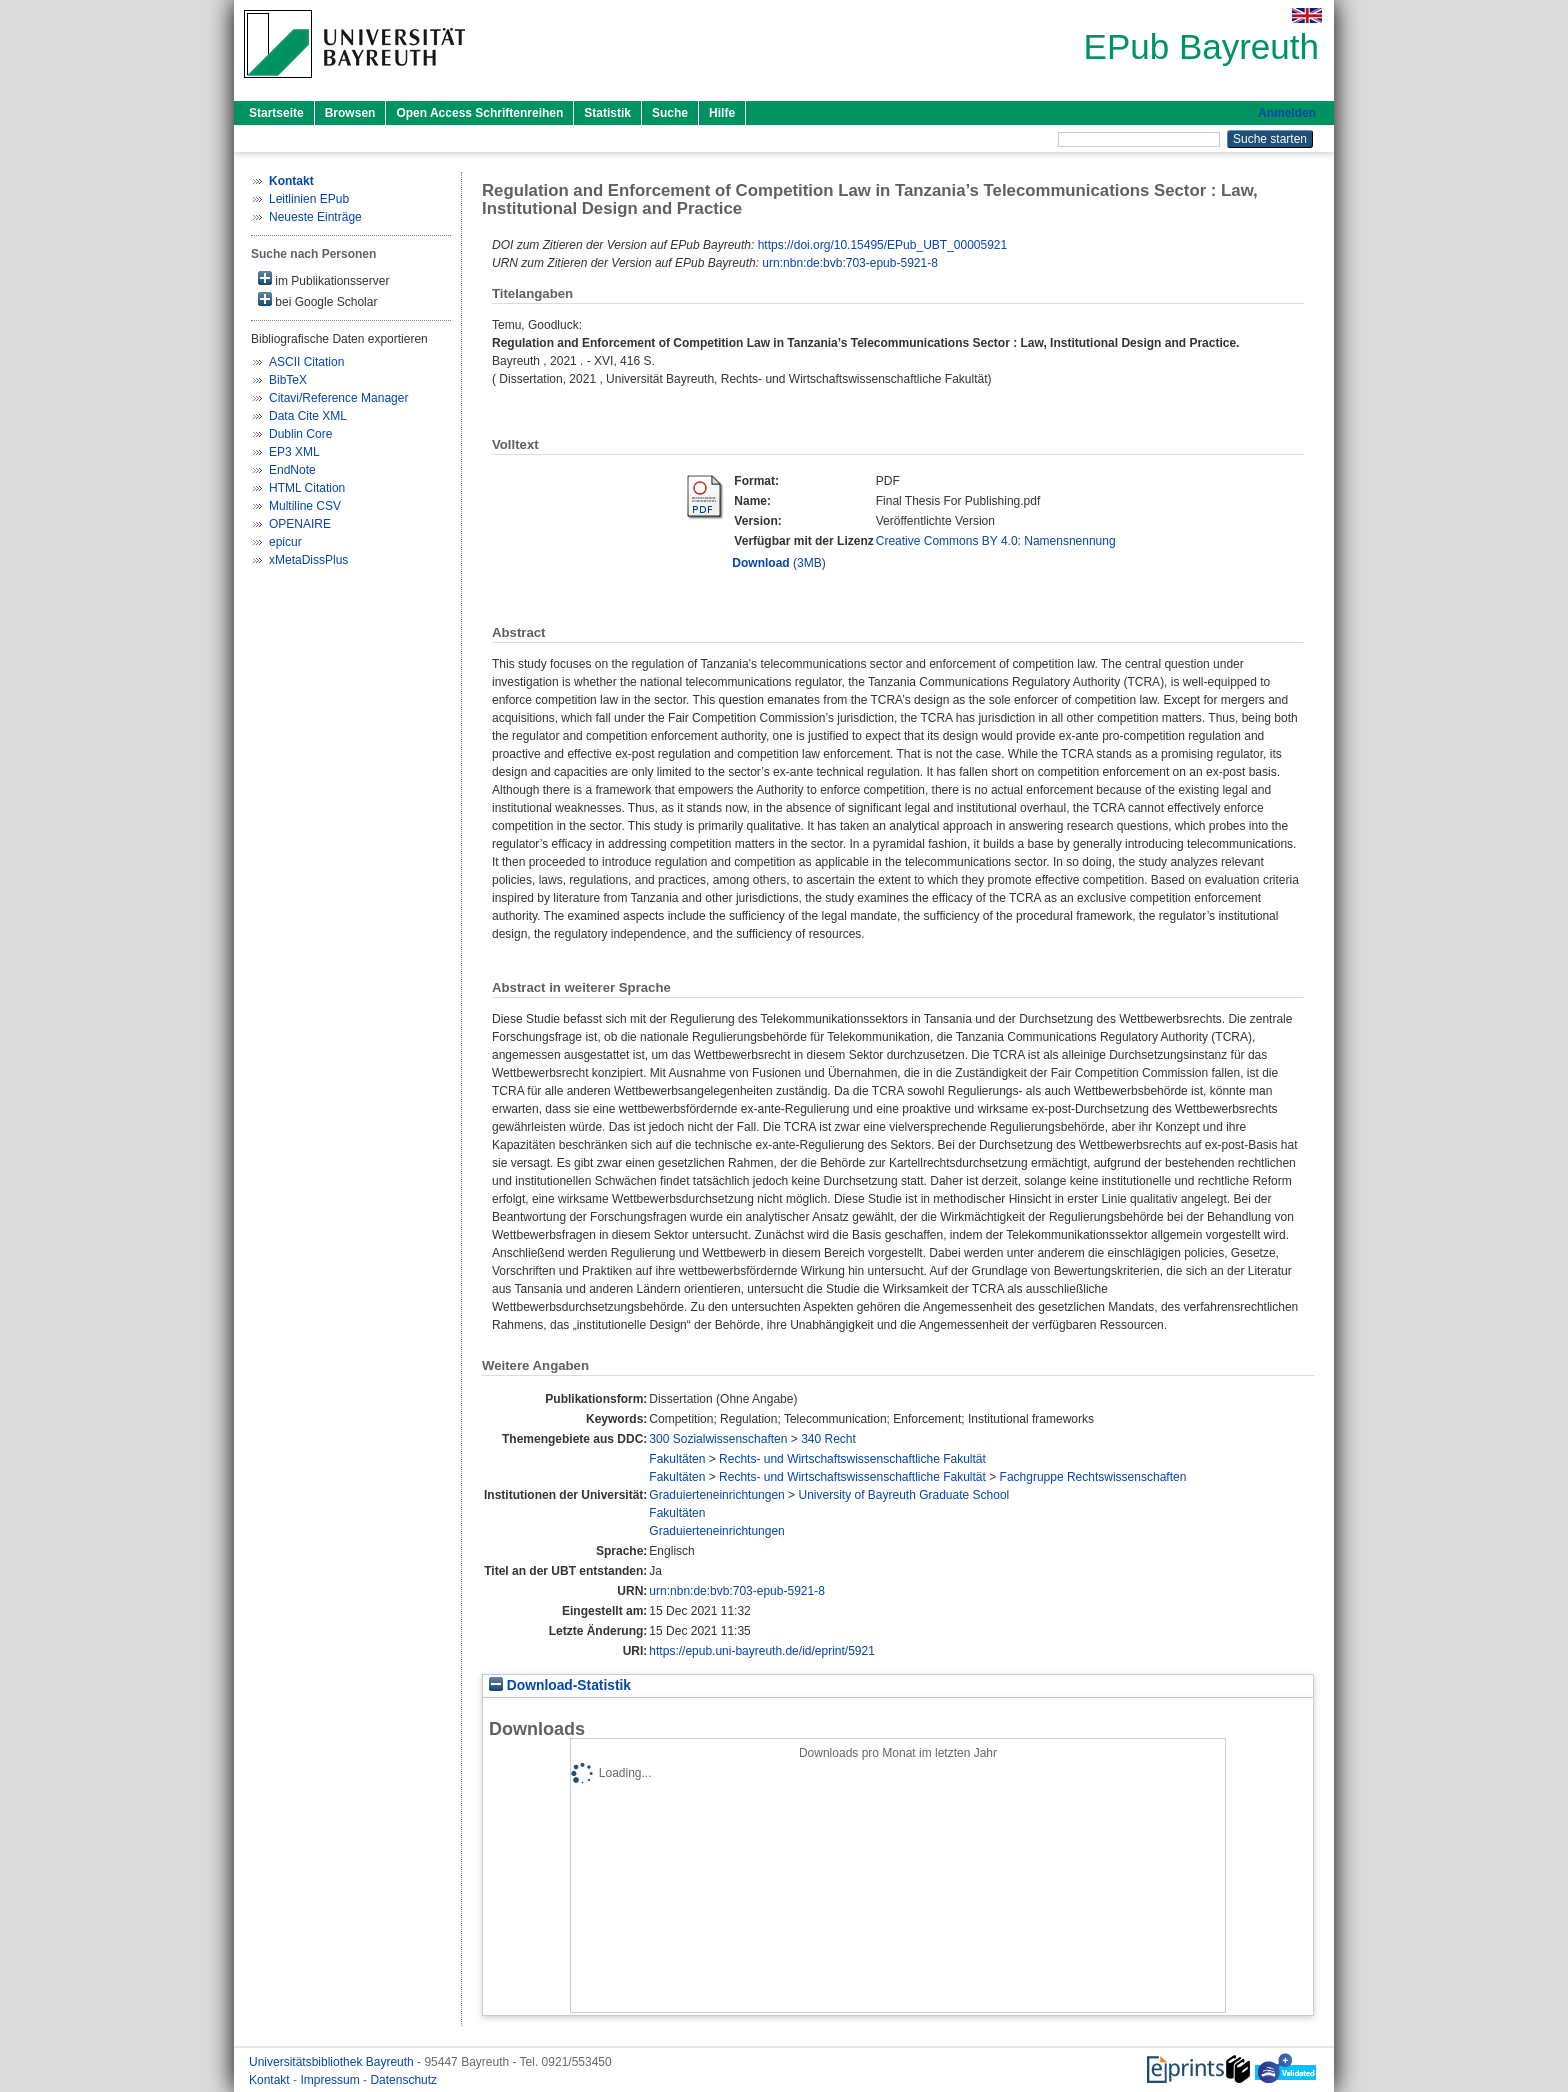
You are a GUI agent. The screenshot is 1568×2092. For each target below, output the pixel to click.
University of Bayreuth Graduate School (903, 1495)
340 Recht (828, 1439)
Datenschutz (403, 2080)
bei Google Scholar (317, 300)
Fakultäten (677, 1459)
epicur (285, 542)
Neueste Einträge (315, 217)
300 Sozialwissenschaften (718, 1439)
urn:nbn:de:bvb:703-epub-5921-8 (849, 263)
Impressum (331, 2080)
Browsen (350, 113)
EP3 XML (294, 452)
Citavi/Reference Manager (338, 398)
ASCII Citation (306, 362)
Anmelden (1287, 113)
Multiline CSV (305, 506)
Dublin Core (300, 434)
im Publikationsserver (323, 279)
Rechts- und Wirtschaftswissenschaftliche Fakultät (852, 1459)
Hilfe (722, 113)
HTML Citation (307, 488)
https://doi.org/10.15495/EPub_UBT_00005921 (883, 245)
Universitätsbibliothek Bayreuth (333, 2062)
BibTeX (288, 380)
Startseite (276, 113)
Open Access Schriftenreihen (479, 113)
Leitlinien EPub (309, 199)
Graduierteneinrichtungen (716, 1495)
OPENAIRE (300, 524)
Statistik (607, 113)
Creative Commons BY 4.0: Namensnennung (996, 541)
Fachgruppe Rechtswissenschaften (1093, 1477)
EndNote (292, 470)
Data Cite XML (308, 416)
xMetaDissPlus (308, 560)
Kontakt (271, 2080)
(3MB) (778, 563)
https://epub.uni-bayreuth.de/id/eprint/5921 (762, 1651)
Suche (670, 113)
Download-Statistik (560, 1685)
